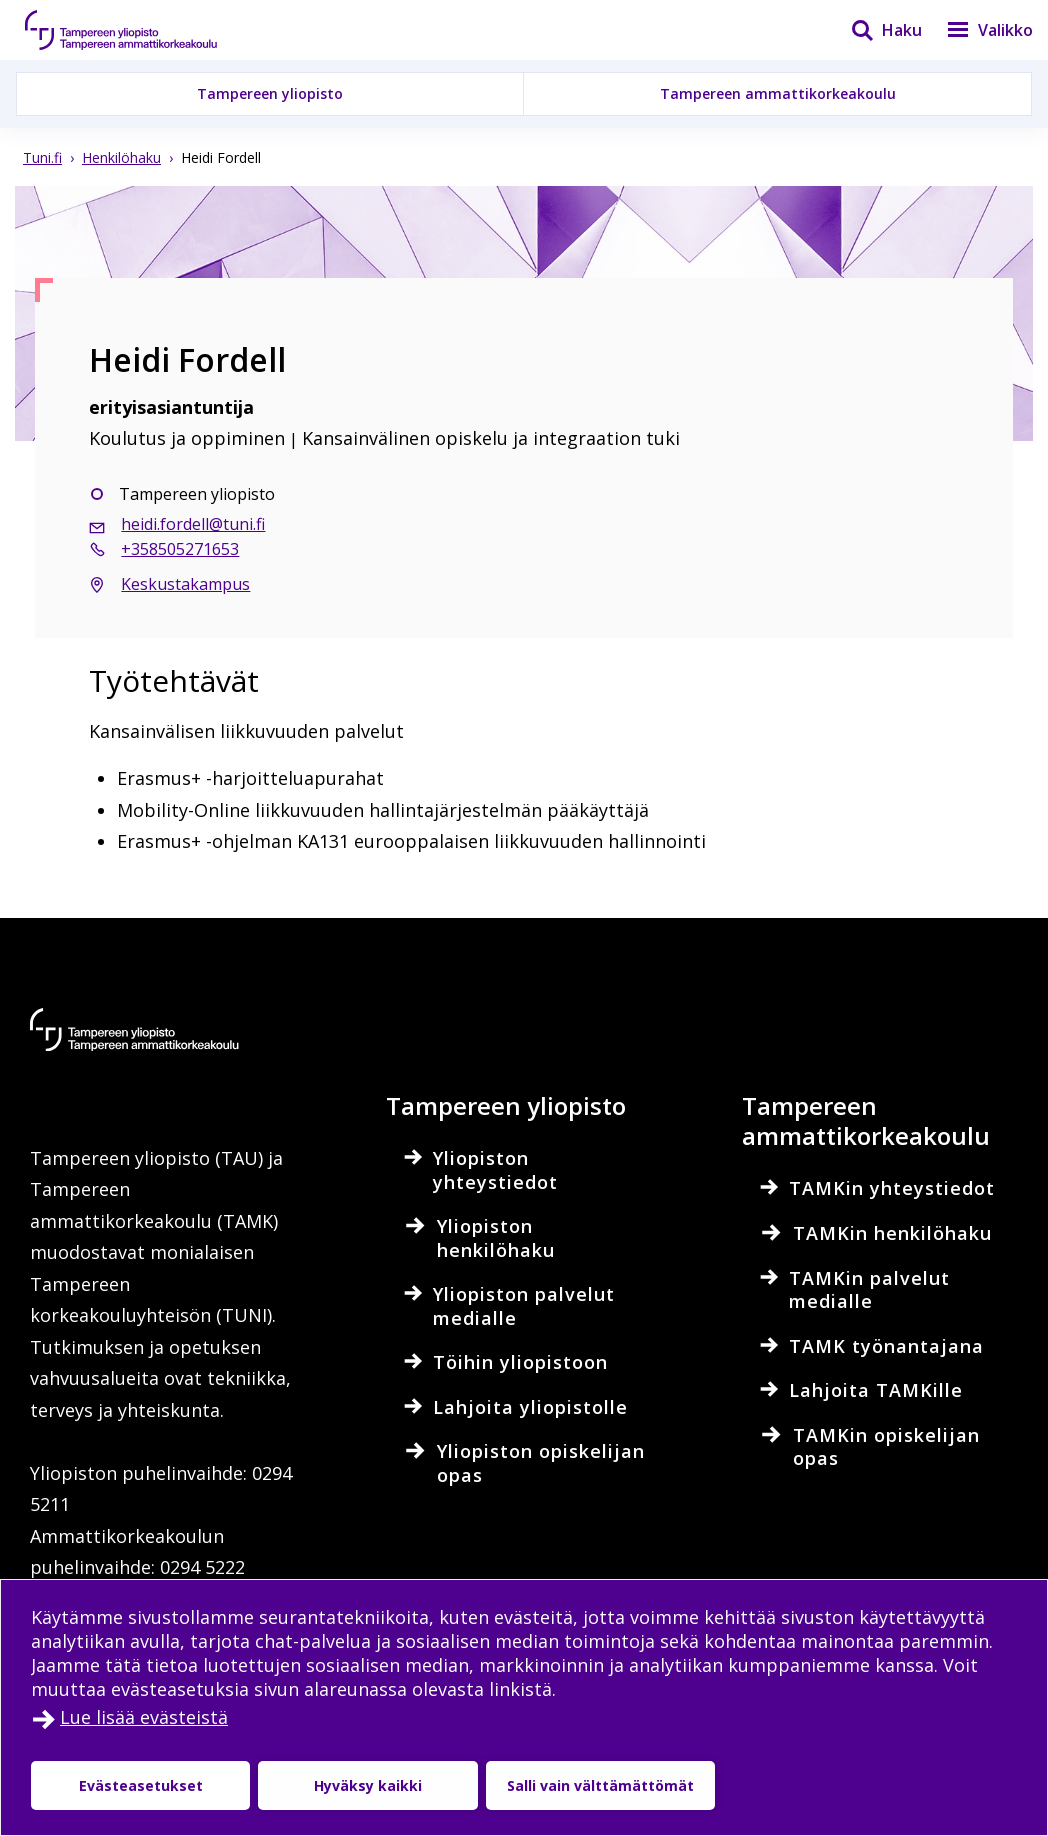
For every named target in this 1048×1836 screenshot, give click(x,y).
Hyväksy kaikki (368, 1785)
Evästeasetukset (141, 1785)
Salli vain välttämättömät (600, 1785)
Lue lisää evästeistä (144, 1717)
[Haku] (874, 30)
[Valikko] (977, 30)
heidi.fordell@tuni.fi (193, 524)
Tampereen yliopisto (270, 93)
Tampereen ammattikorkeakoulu (778, 93)
